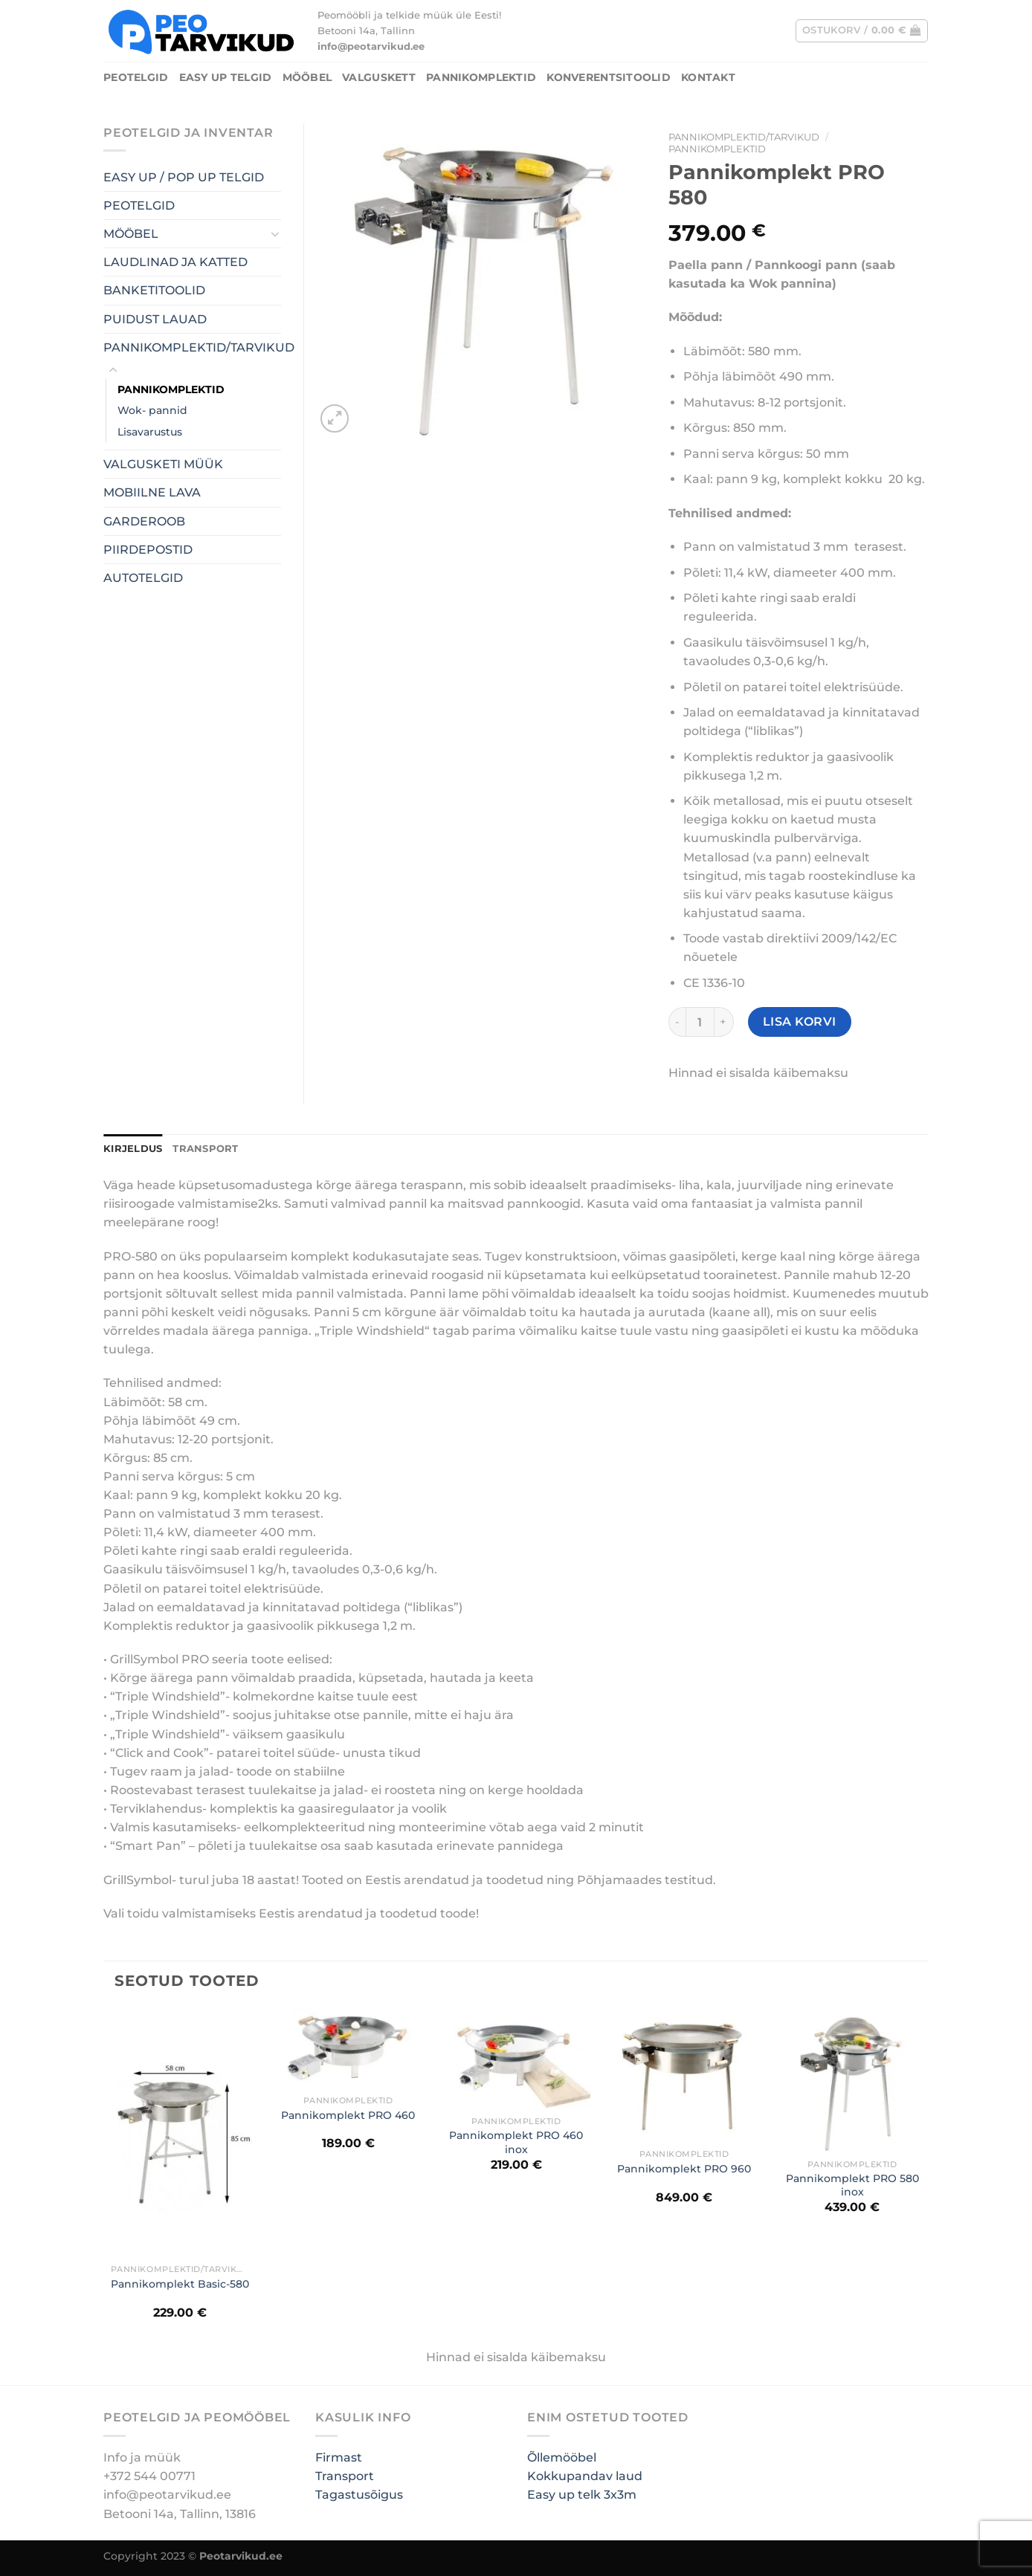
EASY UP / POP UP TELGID (183, 177)
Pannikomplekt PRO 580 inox (852, 2185)
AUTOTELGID (143, 578)
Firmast (338, 2457)
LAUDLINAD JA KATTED (175, 262)
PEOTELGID (136, 77)
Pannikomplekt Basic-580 (180, 2284)
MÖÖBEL (307, 77)
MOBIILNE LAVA (152, 492)
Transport (344, 2476)
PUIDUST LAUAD (155, 319)
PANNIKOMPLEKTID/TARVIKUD (743, 137)
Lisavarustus (149, 431)
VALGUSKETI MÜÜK (163, 464)
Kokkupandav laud (584, 2476)
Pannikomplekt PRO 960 (684, 2168)
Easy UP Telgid (225, 77)
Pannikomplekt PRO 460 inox (516, 2142)
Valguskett (379, 77)
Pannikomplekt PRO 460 (348, 2115)
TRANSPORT (205, 1148)
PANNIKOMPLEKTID (481, 77)
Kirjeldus (132, 1148)
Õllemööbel (561, 2457)
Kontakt (708, 77)
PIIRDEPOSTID (148, 550)
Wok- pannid (152, 410)
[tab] (132, 1149)
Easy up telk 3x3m (581, 2495)
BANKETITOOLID (154, 290)
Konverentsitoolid (608, 77)
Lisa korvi (799, 1021)
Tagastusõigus (359, 2495)
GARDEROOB (144, 521)
